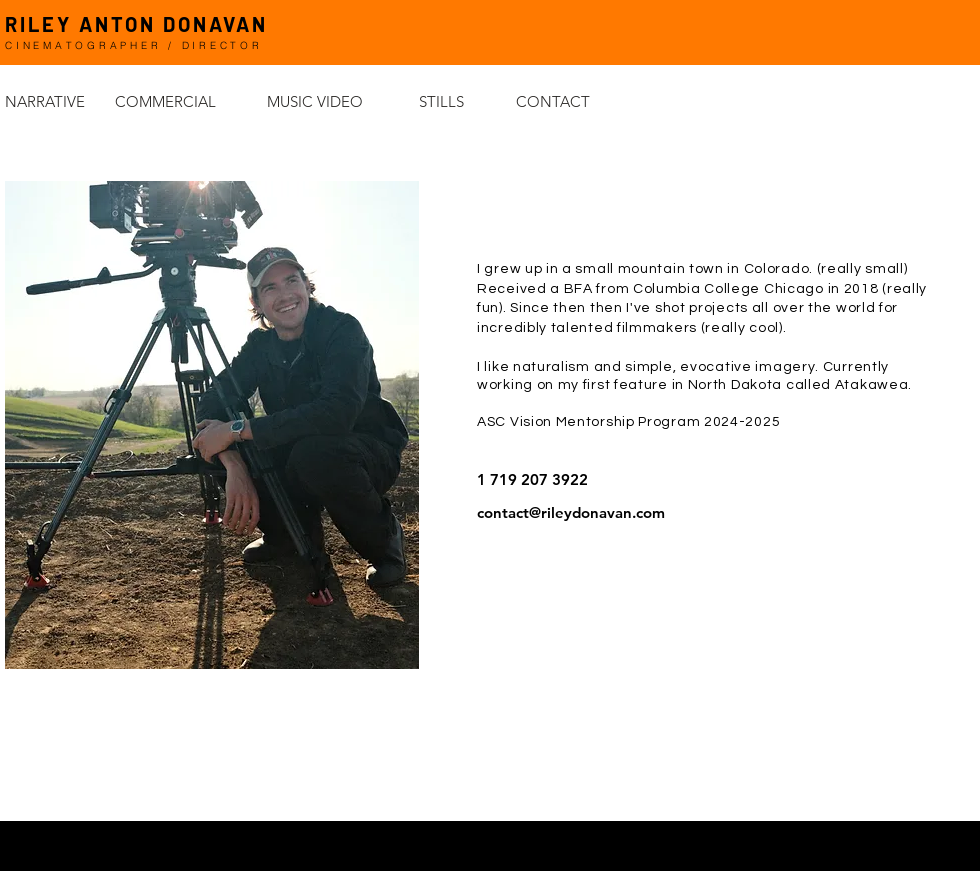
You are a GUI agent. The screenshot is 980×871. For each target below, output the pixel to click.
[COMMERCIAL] (186, 101)
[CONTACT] (587, 101)
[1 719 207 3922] (727, 479)
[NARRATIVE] (60, 101)
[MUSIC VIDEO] (338, 101)
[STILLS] (462, 101)
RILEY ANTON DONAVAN (136, 24)
